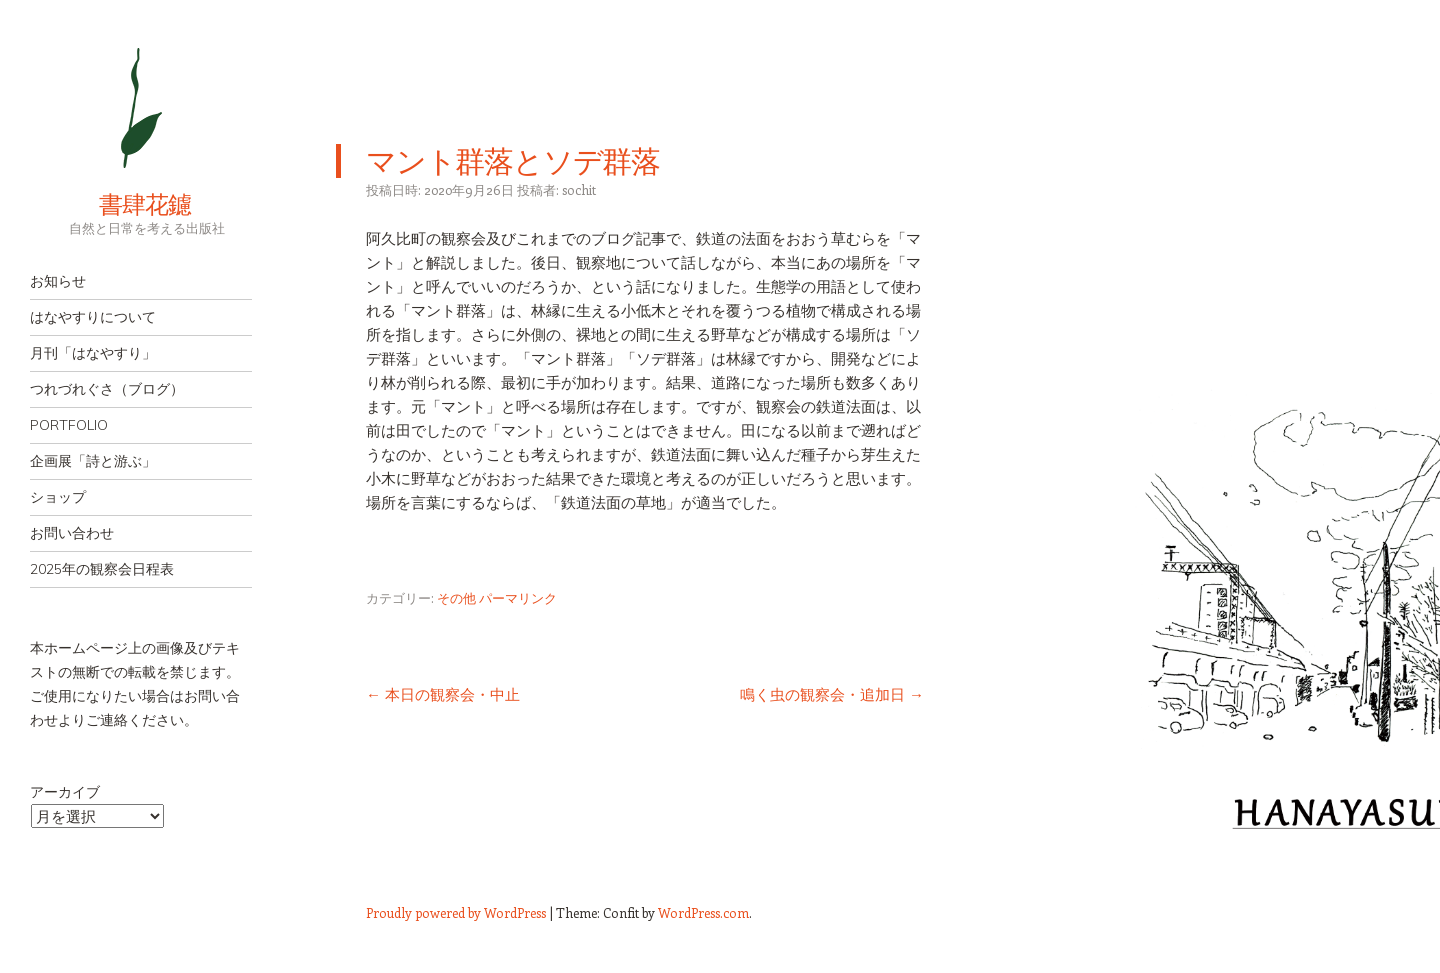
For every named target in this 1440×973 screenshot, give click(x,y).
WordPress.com (703, 912)
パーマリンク (518, 597)
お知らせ (58, 281)
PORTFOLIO (69, 425)
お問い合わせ (72, 533)
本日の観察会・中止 (443, 694)
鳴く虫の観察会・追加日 (832, 694)
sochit (579, 189)
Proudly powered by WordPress (456, 912)
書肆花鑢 (110, 204)
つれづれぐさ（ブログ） (107, 389)
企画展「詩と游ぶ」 (93, 461)
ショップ (58, 497)
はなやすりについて (93, 317)
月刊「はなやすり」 (93, 353)
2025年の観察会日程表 (102, 569)
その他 (456, 597)
